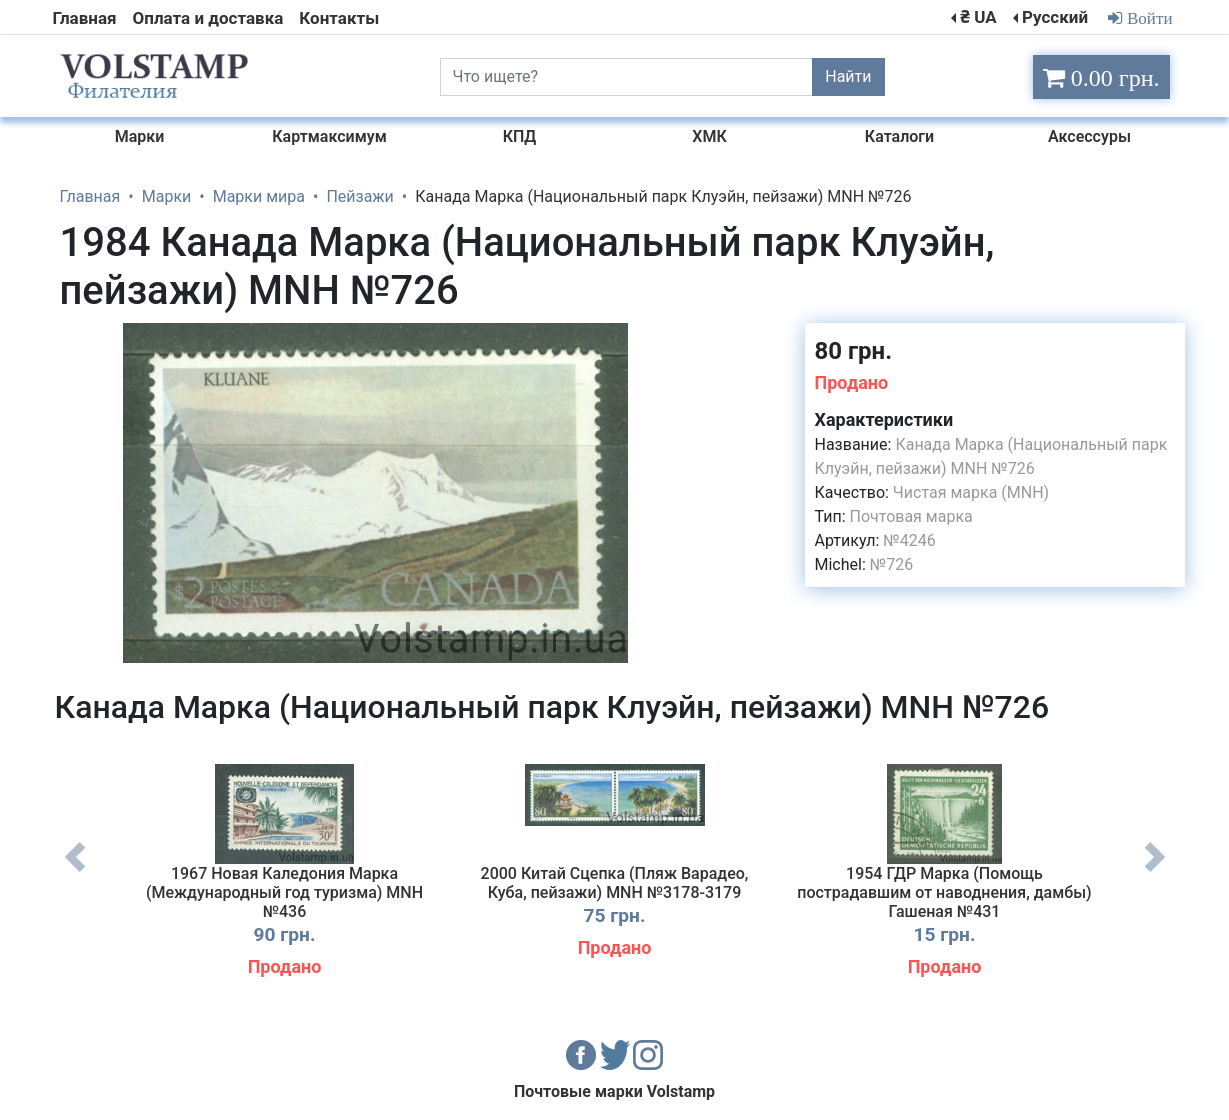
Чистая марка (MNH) (971, 492)
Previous (75, 872)
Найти (848, 76)
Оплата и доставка (208, 18)
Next (1155, 872)
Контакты (339, 18)
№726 (891, 564)
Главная (85, 18)
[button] (674, 341)
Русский (1055, 17)
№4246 (909, 540)
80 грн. (854, 351)
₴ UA (978, 17)
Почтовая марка (911, 516)
